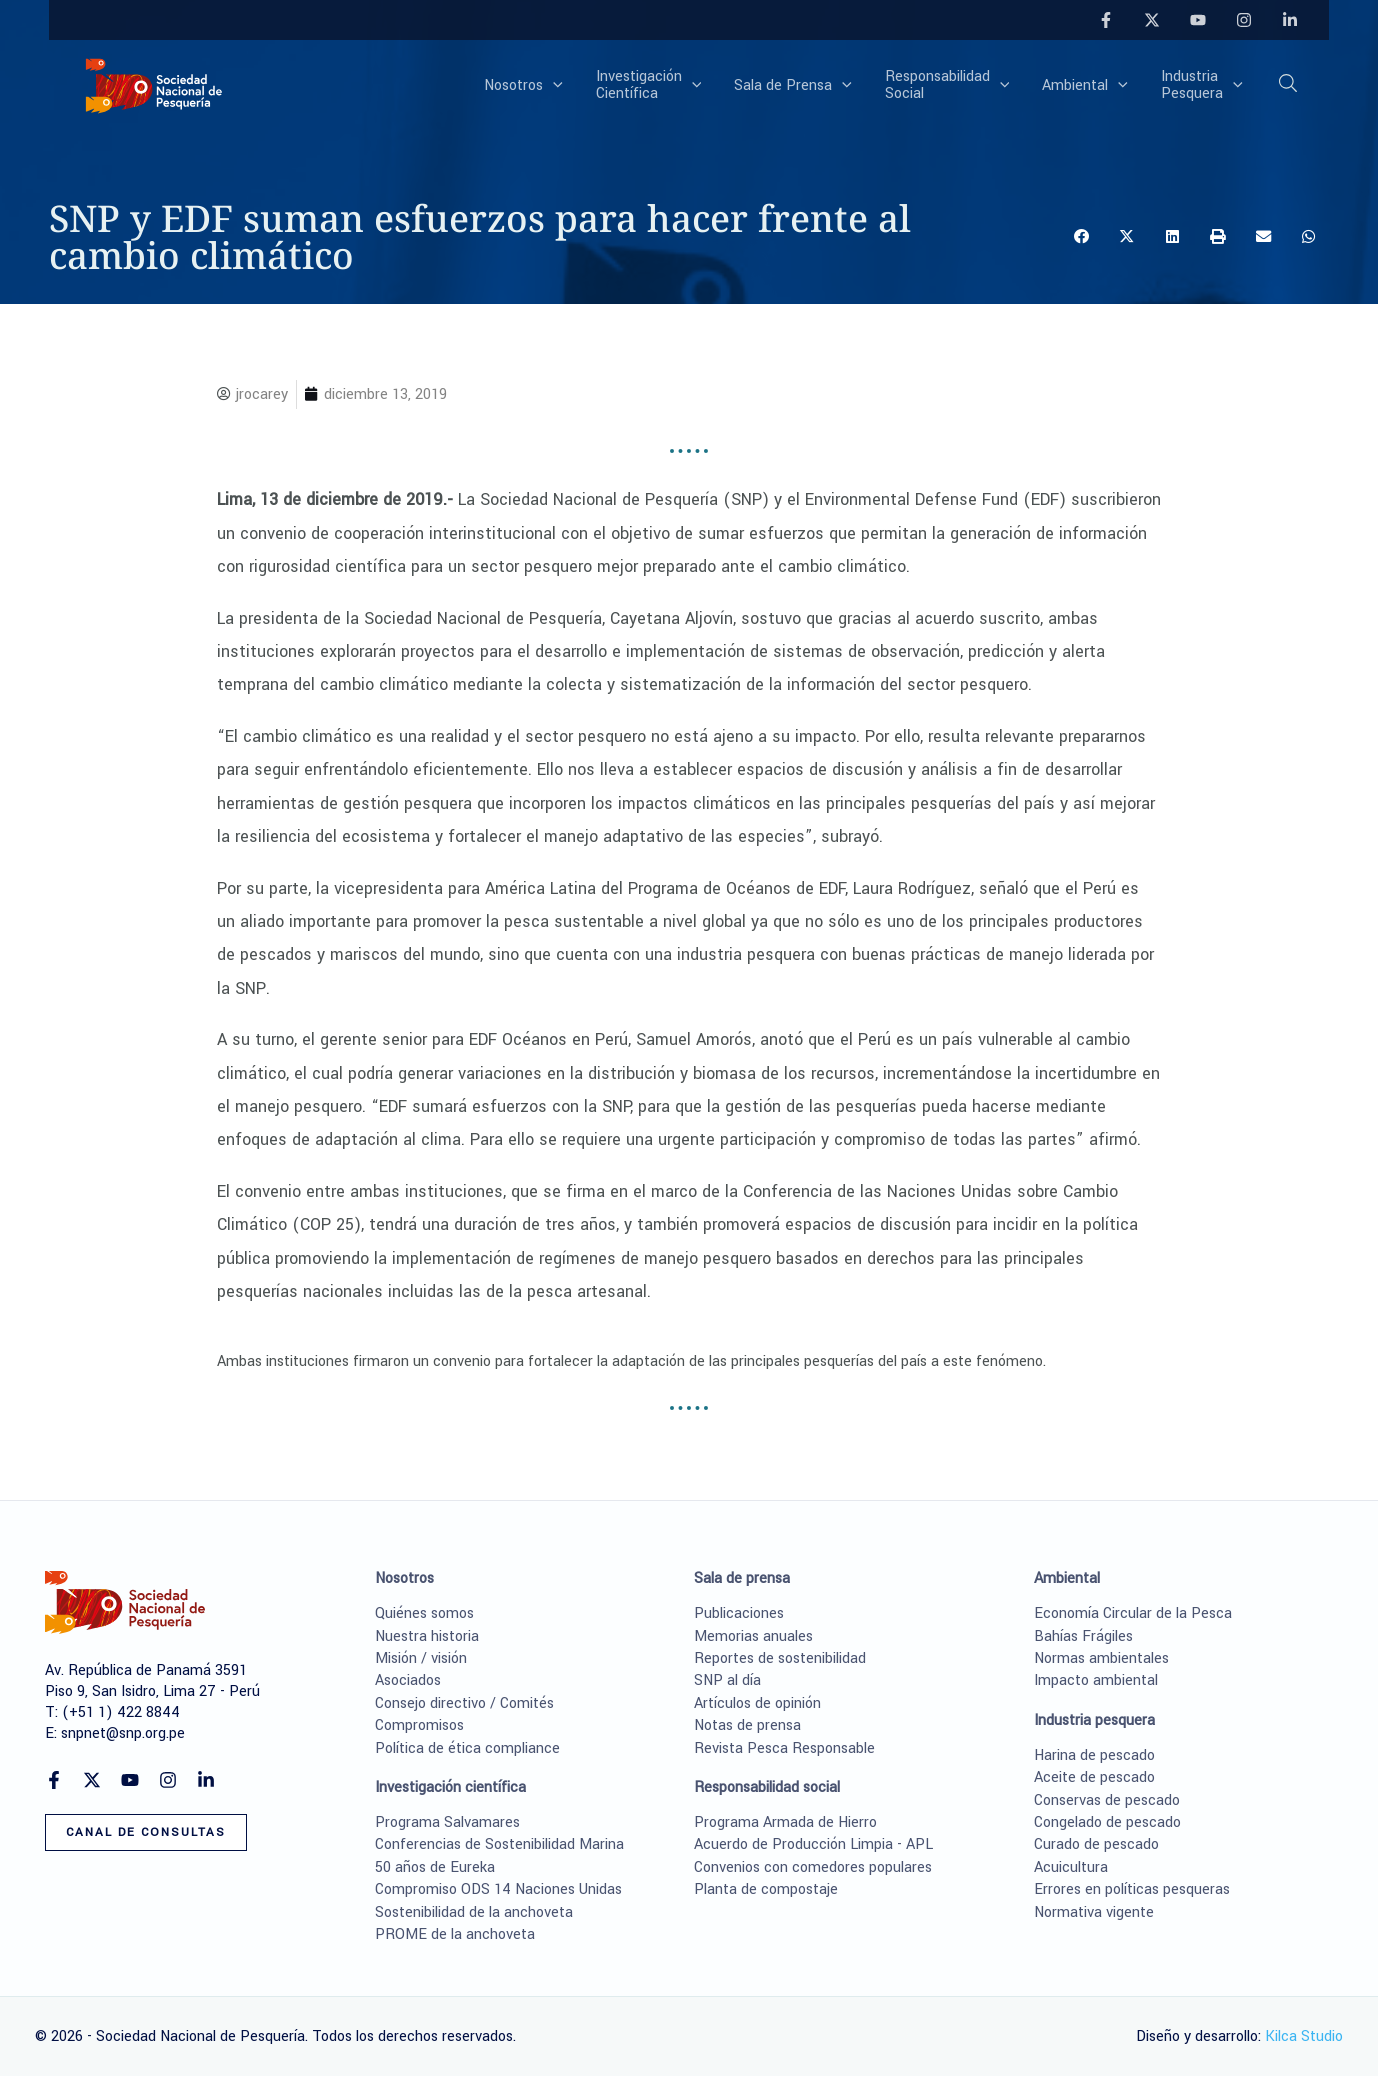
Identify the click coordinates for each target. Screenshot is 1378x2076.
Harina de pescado (1094, 1755)
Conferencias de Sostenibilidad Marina (499, 1844)
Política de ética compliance (467, 1748)
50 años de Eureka (435, 1867)
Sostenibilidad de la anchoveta (474, 1912)
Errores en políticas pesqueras (1132, 1889)
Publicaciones (739, 1613)
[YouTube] (1198, 20)
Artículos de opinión (757, 1703)
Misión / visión (421, 1658)
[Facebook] (1106, 20)
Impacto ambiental (1096, 1680)
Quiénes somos (424, 1613)
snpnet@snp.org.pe (123, 1733)
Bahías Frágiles (1083, 1636)
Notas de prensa (747, 1725)
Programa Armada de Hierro (785, 1822)
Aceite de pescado (1094, 1777)
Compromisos (419, 1725)
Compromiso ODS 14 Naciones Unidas (498, 1889)
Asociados (408, 1680)
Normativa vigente (1094, 1912)
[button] (1289, 87)
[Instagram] (1244, 20)
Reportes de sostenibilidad (780, 1658)
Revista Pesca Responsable (784, 1748)
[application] (580, 86)
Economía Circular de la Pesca (1133, 1613)
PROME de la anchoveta (455, 1934)
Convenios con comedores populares (813, 1867)
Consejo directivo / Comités (464, 1703)
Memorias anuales (753, 1636)
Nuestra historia (427, 1636)
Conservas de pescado (1107, 1800)
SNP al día (727, 1680)
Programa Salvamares (447, 1822)
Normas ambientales (1101, 1658)
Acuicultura (1071, 1867)
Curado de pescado (1096, 1844)
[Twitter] (1152, 20)
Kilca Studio (1304, 2036)
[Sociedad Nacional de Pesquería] (154, 84)
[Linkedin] (1290, 20)
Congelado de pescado (1107, 1822)
